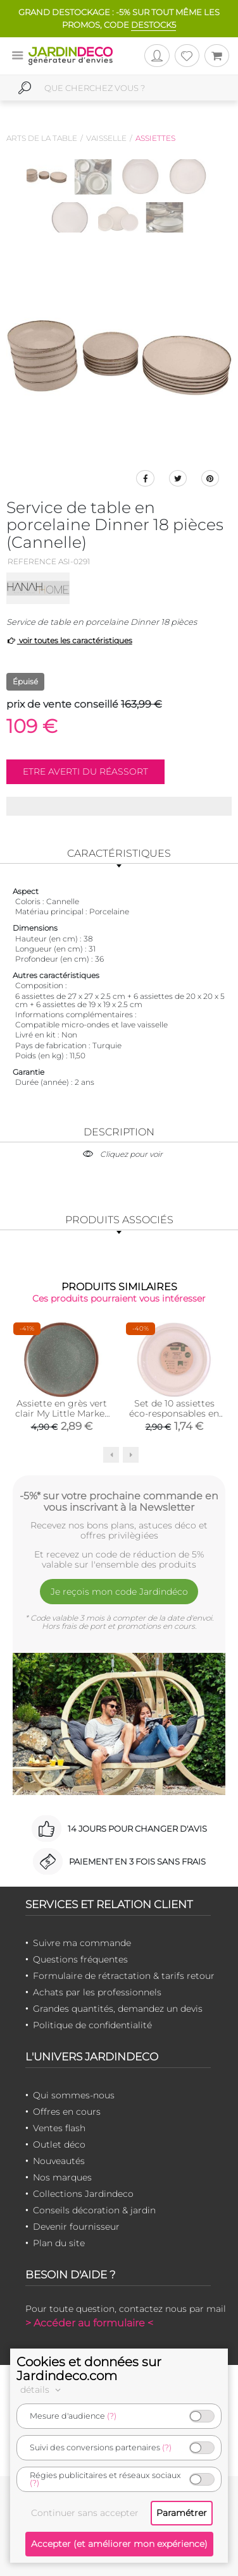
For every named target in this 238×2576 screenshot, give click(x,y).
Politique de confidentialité (92, 2025)
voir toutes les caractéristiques (69, 640)
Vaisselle (106, 138)
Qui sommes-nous (74, 2095)
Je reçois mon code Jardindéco (119, 1591)
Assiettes (155, 138)
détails (42, 2389)
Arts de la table (41, 138)
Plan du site (59, 2243)
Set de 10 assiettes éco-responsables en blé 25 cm (174, 1413)
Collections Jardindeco (83, 2193)
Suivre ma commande (82, 1943)
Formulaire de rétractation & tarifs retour (124, 1975)
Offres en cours (67, 2111)
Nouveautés (59, 2161)
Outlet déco (59, 2144)
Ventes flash (59, 2128)
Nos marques (62, 2177)
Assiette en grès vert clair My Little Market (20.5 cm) (61, 1413)
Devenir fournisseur (76, 2226)
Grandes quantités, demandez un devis (118, 2008)
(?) (111, 2416)
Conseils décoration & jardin (94, 2210)
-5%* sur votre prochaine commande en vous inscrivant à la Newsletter (119, 1501)
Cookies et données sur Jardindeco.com (88, 2368)
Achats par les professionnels (97, 1992)
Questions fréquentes (80, 1959)
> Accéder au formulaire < (89, 2323)
